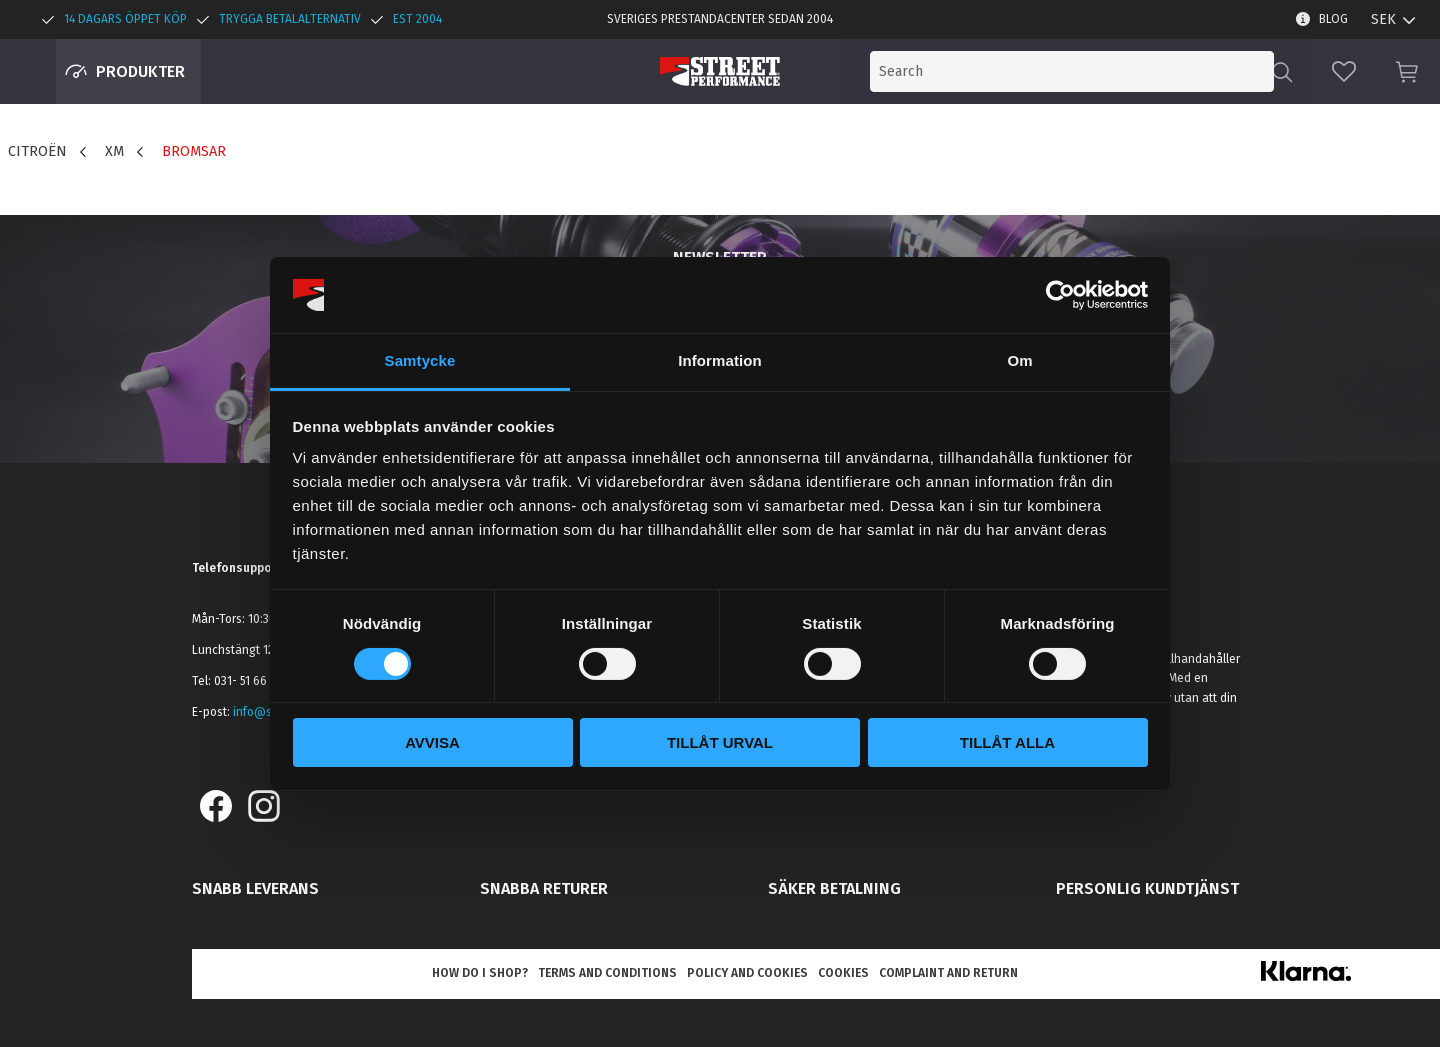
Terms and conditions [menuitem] (607, 973)
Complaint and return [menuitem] (948, 973)
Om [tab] (1019, 360)
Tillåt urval (720, 742)
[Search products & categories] (1108, 71)
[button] (1344, 71)
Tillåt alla (1007, 742)
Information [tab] (720, 360)
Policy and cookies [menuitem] (747, 973)
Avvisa (432, 742)
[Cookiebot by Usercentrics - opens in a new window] (1060, 295)
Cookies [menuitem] (843, 973)
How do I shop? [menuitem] (480, 973)
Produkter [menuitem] (140, 71)
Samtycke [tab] (420, 360)
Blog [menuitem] (1333, 19)
